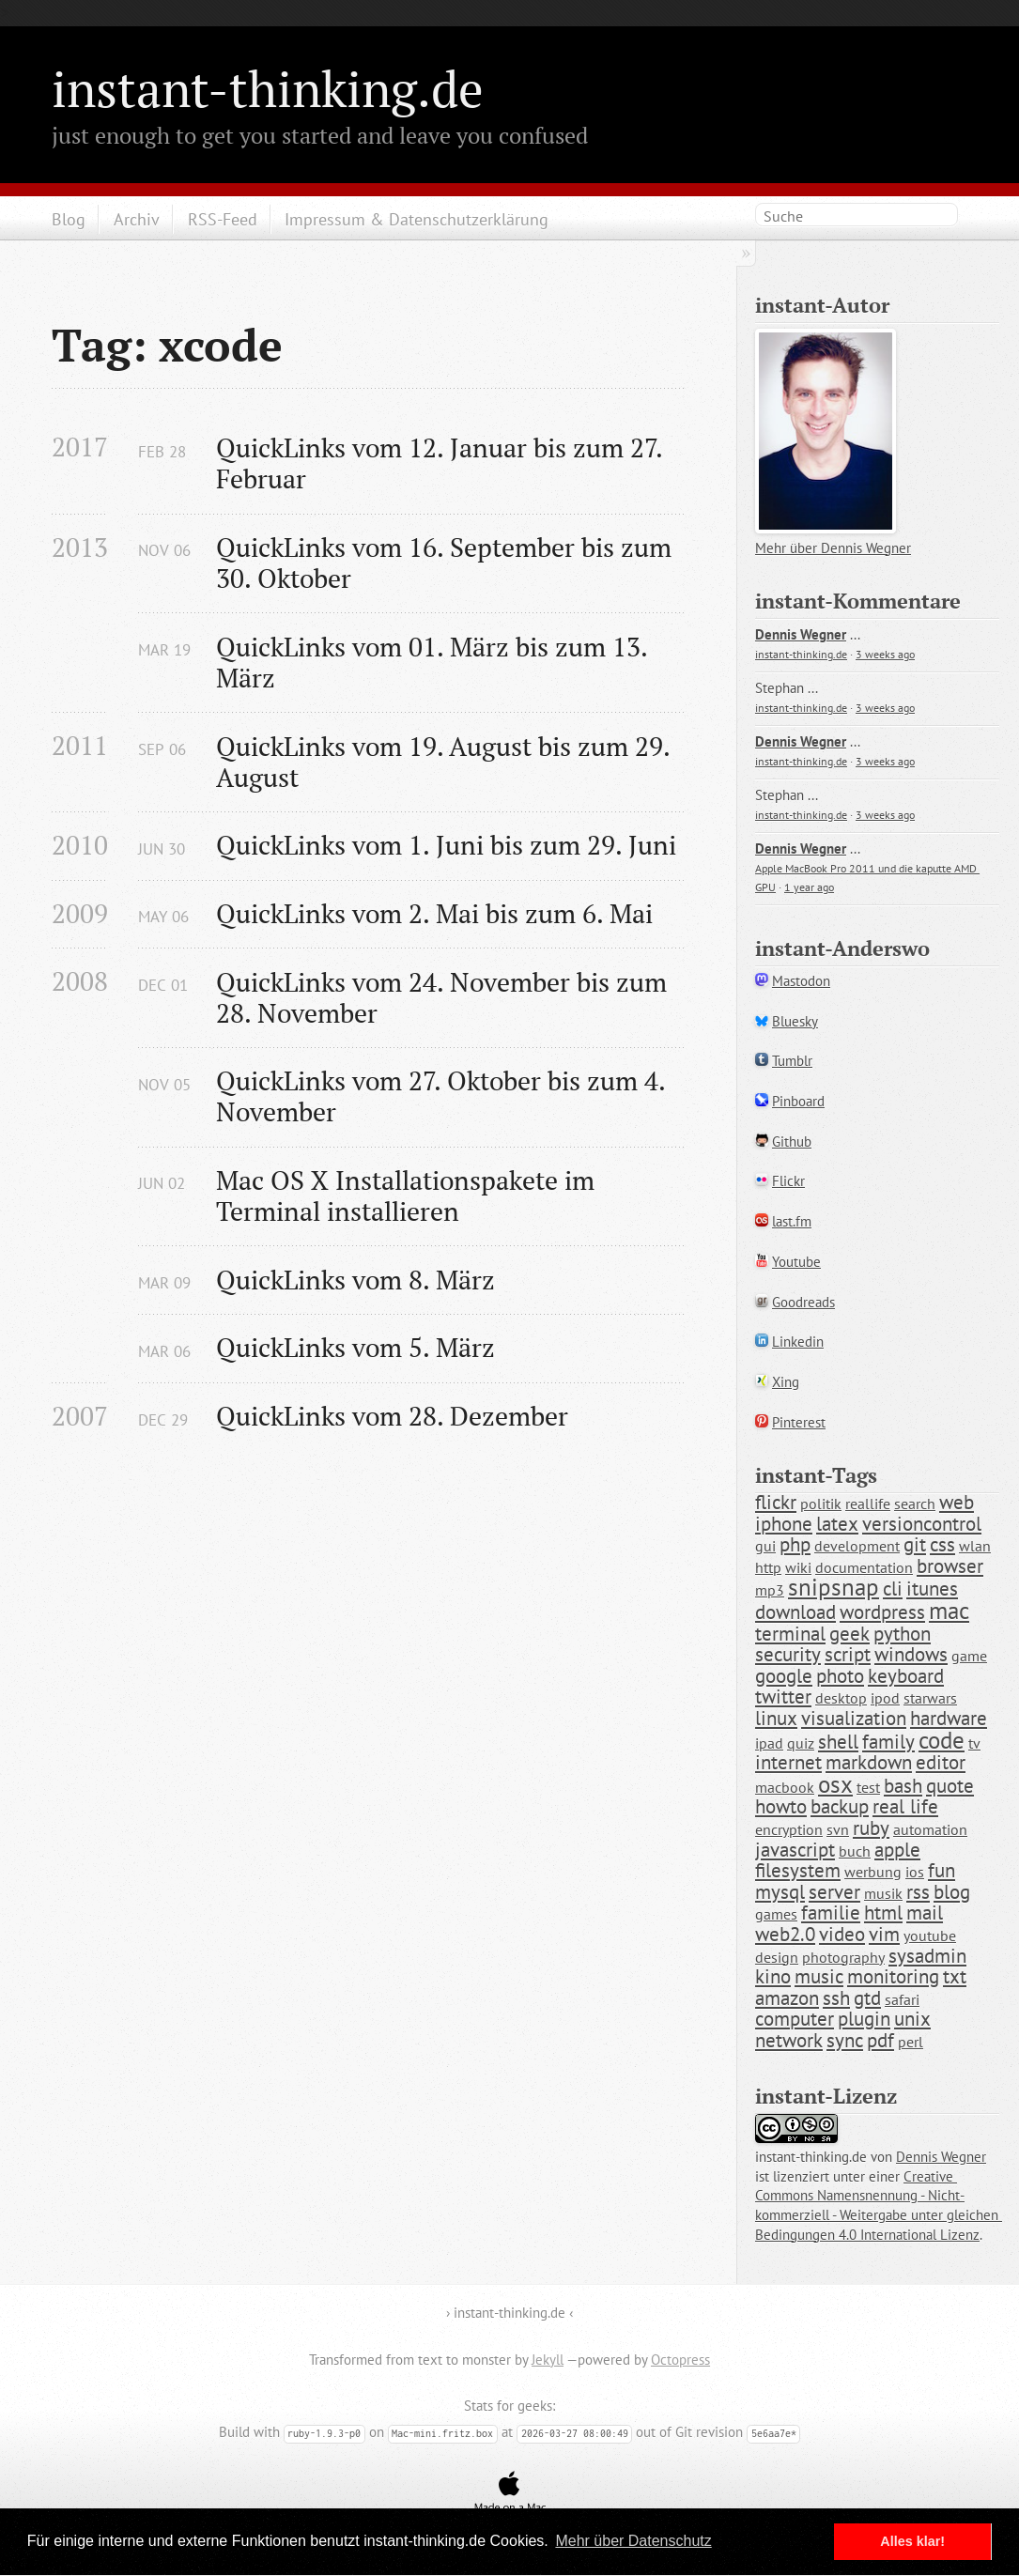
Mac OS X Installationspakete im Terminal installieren (408, 1195)
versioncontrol (921, 1523)
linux (776, 1718)
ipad (769, 1743)
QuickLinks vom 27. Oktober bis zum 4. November (444, 1096)
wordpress (882, 1612)
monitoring (893, 1976)
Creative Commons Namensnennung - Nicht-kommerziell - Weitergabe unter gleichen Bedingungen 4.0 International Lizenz (878, 2205)
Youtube (796, 1262)
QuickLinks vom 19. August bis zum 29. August (445, 762)
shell (838, 1741)
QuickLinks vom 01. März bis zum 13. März (435, 662)
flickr (775, 1502)
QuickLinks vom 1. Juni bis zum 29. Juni (446, 844)
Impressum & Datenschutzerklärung (416, 219)
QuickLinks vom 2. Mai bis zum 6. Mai (434, 913)
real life (905, 1806)
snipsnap (833, 1587)
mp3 (769, 1590)
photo (840, 1676)
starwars (930, 1698)
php (795, 1544)
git (914, 1544)
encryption (789, 1829)
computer (794, 2018)
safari (902, 1999)
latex (837, 1523)
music (819, 1976)
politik (820, 1503)
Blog (68, 219)
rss (918, 1892)
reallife (867, 1503)
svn (837, 1829)
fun (941, 1870)
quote (950, 1785)
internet (788, 1762)
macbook (784, 1787)
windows (911, 1654)
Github (791, 1141)
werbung (873, 1871)
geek (849, 1633)
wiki (798, 1567)
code (942, 1740)
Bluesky (795, 1021)
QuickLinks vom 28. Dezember (392, 1415)
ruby (871, 1828)
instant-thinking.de (268, 88)
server (834, 1892)
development (857, 1545)
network (789, 2040)
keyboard (906, 1676)
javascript (795, 1849)
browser (950, 1566)
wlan (975, 1545)
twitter (783, 1696)
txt (954, 1976)
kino (773, 1976)
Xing (785, 1382)
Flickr (788, 1181)
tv (974, 1743)
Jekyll (548, 2359)
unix (912, 2018)
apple (897, 1849)
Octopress (680, 2359)
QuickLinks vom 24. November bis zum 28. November (444, 997)
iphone (783, 1523)
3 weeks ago (885, 654)
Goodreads (803, 1302)
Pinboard (798, 1101)
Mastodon (801, 981)
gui (765, 1545)
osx (835, 1784)
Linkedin (798, 1341)
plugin (864, 2018)
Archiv (137, 219)
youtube (929, 1935)
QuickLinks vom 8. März (355, 1279)
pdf (880, 2040)
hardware (948, 1718)
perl (910, 2041)
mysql (780, 1892)
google (783, 1676)
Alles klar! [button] (912, 2541)
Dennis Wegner (800, 634)
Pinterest (799, 1422)
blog (952, 1892)
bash (903, 1785)
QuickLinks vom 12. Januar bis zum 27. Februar (442, 463)
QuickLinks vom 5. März (355, 1347)
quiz (800, 1743)
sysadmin (927, 1955)
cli (893, 1588)
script (848, 1654)
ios (914, 1871)
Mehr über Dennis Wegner (833, 548)
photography (843, 1957)
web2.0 (785, 1934)
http (768, 1567)
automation (930, 1829)
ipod (885, 1698)
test (868, 1787)
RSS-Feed (222, 219)
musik (883, 1893)
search (914, 1503)
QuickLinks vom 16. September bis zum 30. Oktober (447, 563)
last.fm (791, 1221)
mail (924, 1912)
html (883, 1912)
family (888, 1741)
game (969, 1655)
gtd (867, 1998)
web (956, 1502)
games (776, 1914)
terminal (790, 1633)
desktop (841, 1698)
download (795, 1612)
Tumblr (792, 1061)
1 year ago (809, 887)
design (776, 1957)
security (788, 1654)
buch (855, 1851)
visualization (853, 1718)
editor (940, 1762)
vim (884, 1934)
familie (830, 1912)
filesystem (798, 1870)
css (942, 1544)
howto (781, 1806)
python (902, 1633)
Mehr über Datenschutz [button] (633, 2541)
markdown (869, 1762)
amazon (787, 1998)
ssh (836, 1998)
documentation (864, 1567)
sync (844, 2040)
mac (949, 1611)
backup (840, 1806)
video (842, 1934)
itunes (932, 1588)
